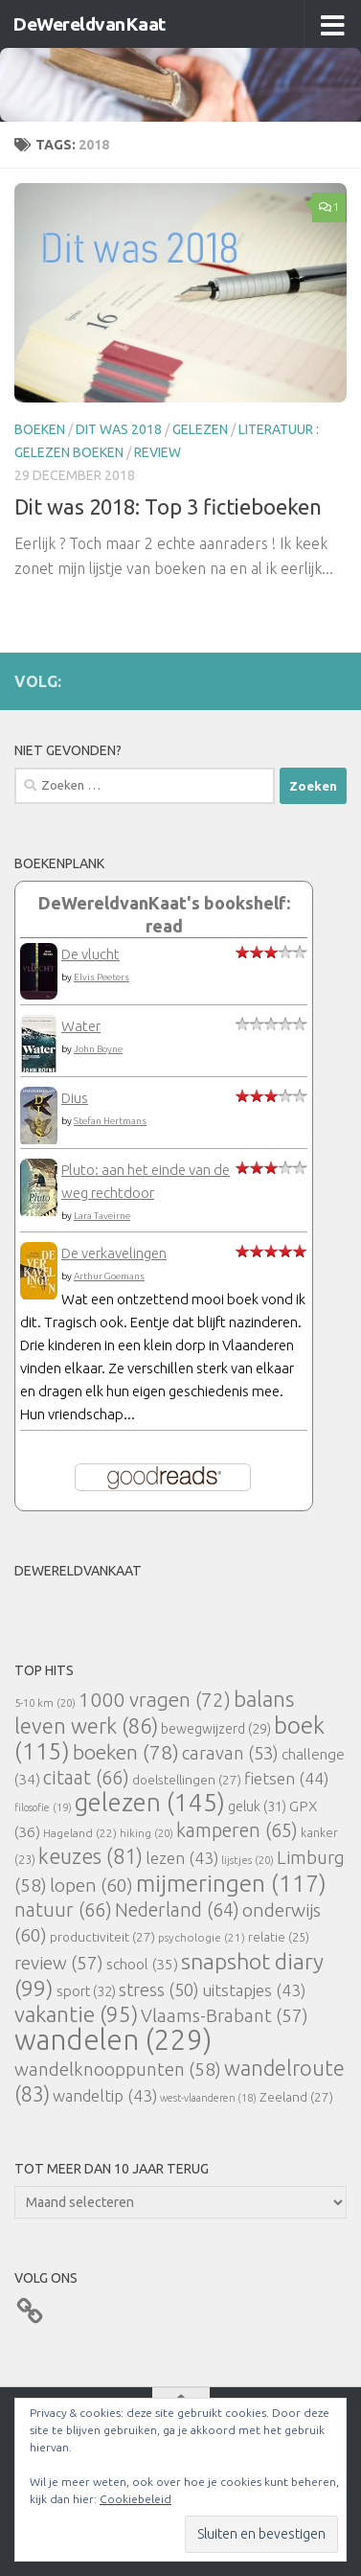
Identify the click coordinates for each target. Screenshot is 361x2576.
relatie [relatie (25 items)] (278, 1937)
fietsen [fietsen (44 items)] (286, 1778)
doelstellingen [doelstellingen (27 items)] (186, 1779)
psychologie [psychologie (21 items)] (201, 1937)
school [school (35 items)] (142, 1964)
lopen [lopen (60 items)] (91, 1885)
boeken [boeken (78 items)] (126, 1751)
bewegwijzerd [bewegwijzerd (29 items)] (216, 1728)
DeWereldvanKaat (89, 23)
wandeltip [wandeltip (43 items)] (105, 2095)
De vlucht (90, 954)
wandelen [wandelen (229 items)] (113, 2040)
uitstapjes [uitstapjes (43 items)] (253, 1990)
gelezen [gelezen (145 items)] (150, 1802)
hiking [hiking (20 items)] (146, 1833)
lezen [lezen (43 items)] (182, 1858)
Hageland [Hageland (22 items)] (80, 1833)
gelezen (200, 429)
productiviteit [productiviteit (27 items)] (102, 1936)
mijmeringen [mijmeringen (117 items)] (231, 1883)
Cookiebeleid (135, 2499)
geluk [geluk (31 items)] (257, 1806)
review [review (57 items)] (58, 1962)
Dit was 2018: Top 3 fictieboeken (168, 506)
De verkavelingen (114, 1253)
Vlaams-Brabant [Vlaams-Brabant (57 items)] (224, 2015)
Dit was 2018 (119, 429)
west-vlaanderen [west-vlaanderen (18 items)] (208, 2098)
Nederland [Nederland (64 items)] (177, 1909)
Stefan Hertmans (110, 1121)
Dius (74, 1098)
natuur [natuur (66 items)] (63, 1909)
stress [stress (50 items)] (159, 1989)
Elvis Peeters (101, 977)
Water (81, 1026)
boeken (39, 429)
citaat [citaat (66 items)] (86, 1777)
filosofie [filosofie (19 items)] (43, 1807)
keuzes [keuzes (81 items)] (90, 1856)
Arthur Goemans (109, 1276)
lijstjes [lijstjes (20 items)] (247, 1859)
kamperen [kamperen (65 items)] (237, 1830)
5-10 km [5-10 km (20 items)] (45, 1702)
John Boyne (98, 1049)
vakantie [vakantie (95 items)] (76, 2014)
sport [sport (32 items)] (86, 1991)
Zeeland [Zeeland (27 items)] (296, 2096)
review (157, 452)
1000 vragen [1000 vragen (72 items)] (155, 1700)
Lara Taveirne (102, 1215)
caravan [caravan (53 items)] (230, 1752)
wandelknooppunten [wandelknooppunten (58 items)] (117, 2069)
